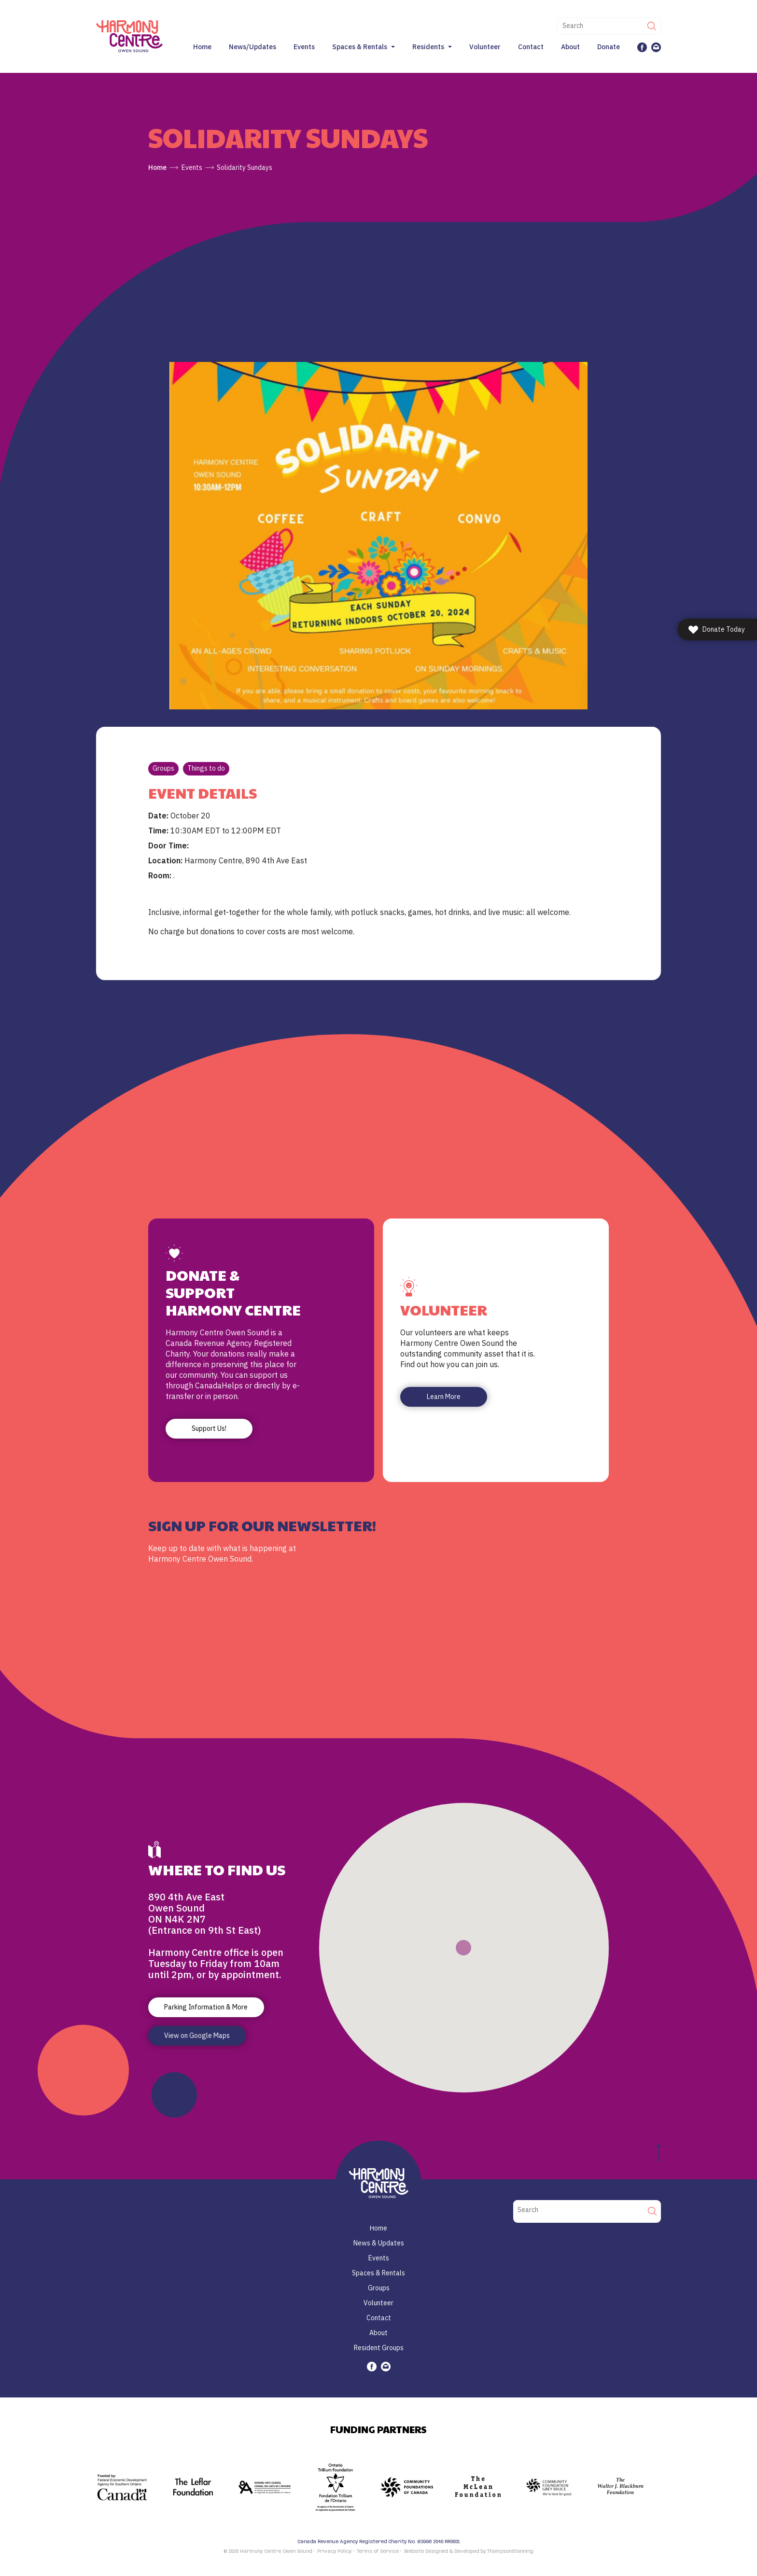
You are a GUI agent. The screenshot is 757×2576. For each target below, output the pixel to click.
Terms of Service (378, 2551)
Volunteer (485, 46)
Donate (608, 46)
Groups (163, 768)
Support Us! (209, 1428)
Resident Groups (379, 2347)
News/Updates (252, 46)
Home (202, 46)
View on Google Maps (197, 2035)
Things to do (206, 768)
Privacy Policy (334, 2551)
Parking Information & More (206, 2007)
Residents (428, 46)
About (570, 46)
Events (304, 46)
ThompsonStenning (510, 2551)
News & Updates (378, 2243)
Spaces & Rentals (359, 46)
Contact (531, 46)
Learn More (444, 1396)
